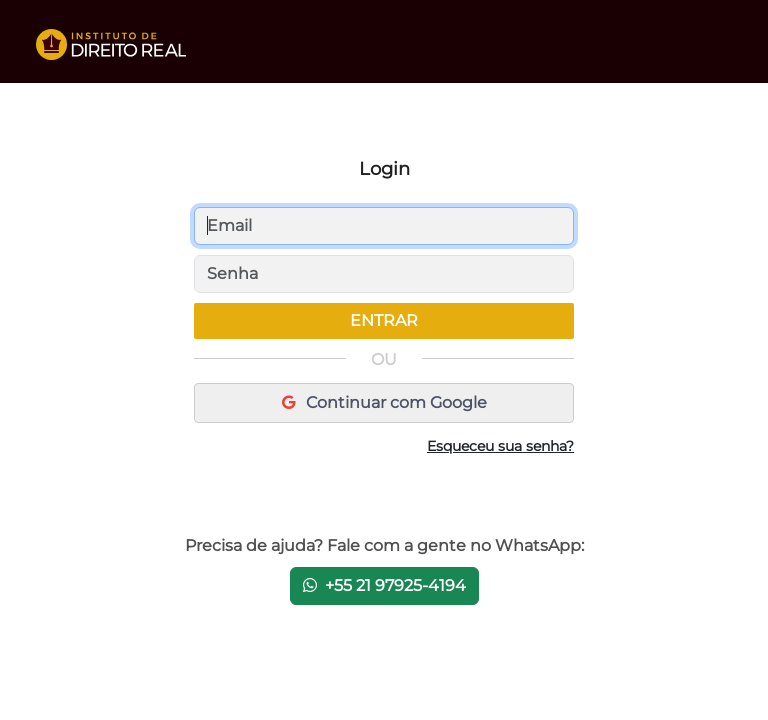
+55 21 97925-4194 (384, 585)
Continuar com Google (384, 402)
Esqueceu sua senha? (500, 446)
